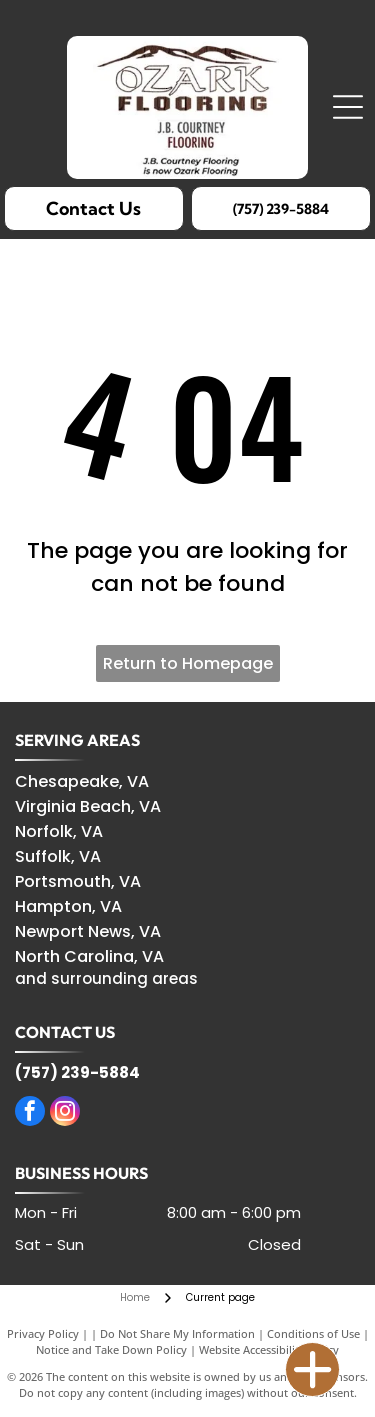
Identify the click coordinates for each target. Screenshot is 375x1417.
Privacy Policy (43, 1333)
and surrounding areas (106, 978)
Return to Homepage (188, 663)
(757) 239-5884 (77, 1072)
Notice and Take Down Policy (111, 1349)
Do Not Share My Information (177, 1333)
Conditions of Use (313, 1333)
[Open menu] (348, 107)
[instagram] (65, 1113)
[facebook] (30, 1113)
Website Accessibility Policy (269, 1349)
